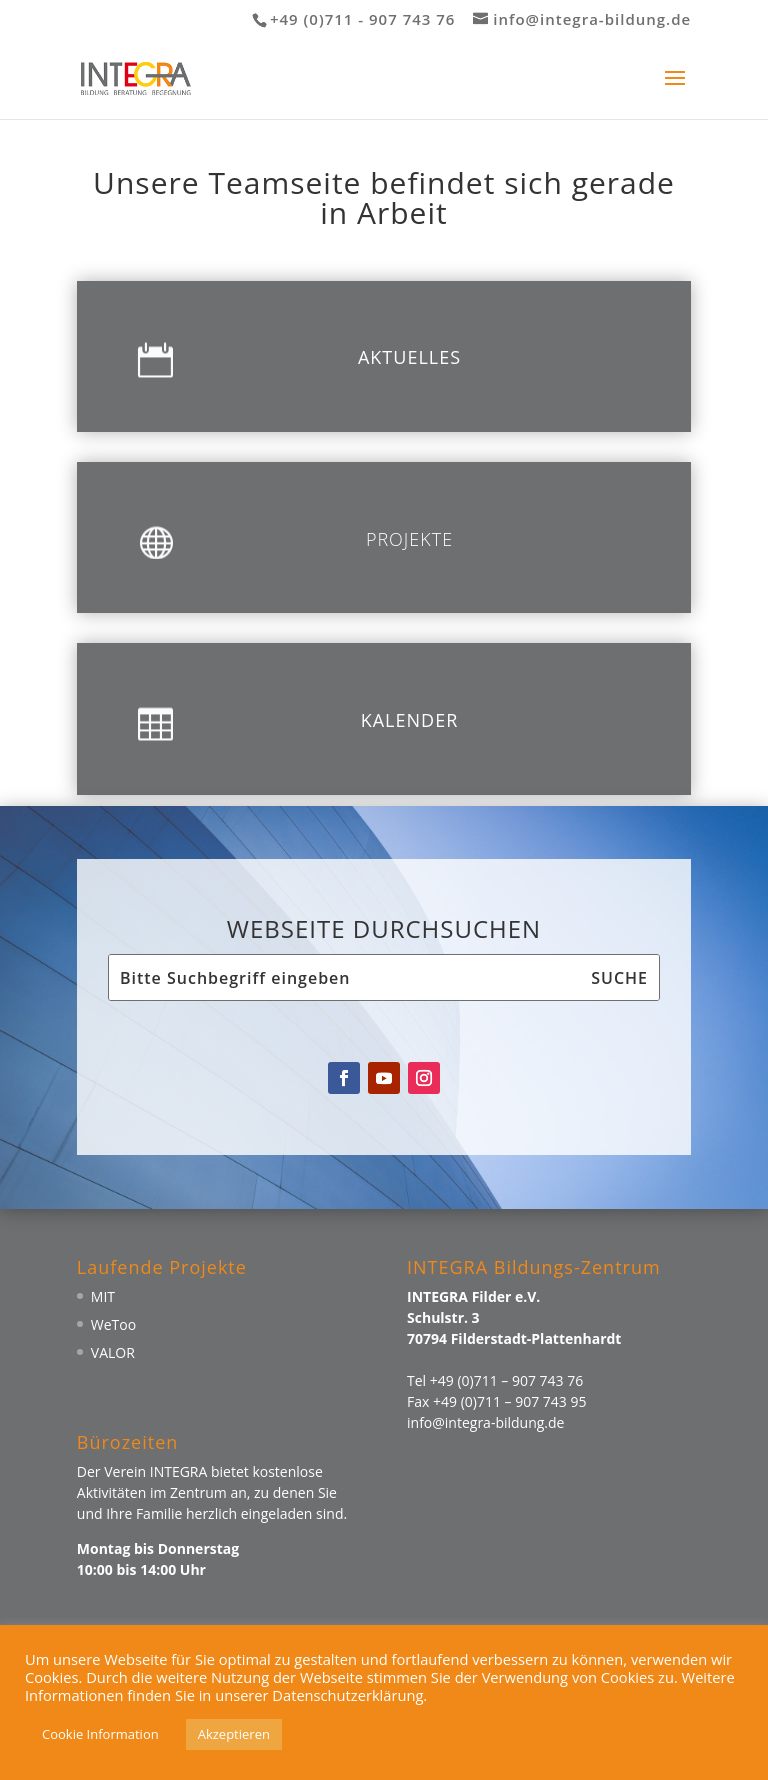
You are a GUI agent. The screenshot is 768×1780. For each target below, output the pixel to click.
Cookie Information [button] (100, 1734)
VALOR (113, 1352)
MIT (103, 1296)
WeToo (113, 1324)
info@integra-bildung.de (485, 1422)
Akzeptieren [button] (234, 1734)
